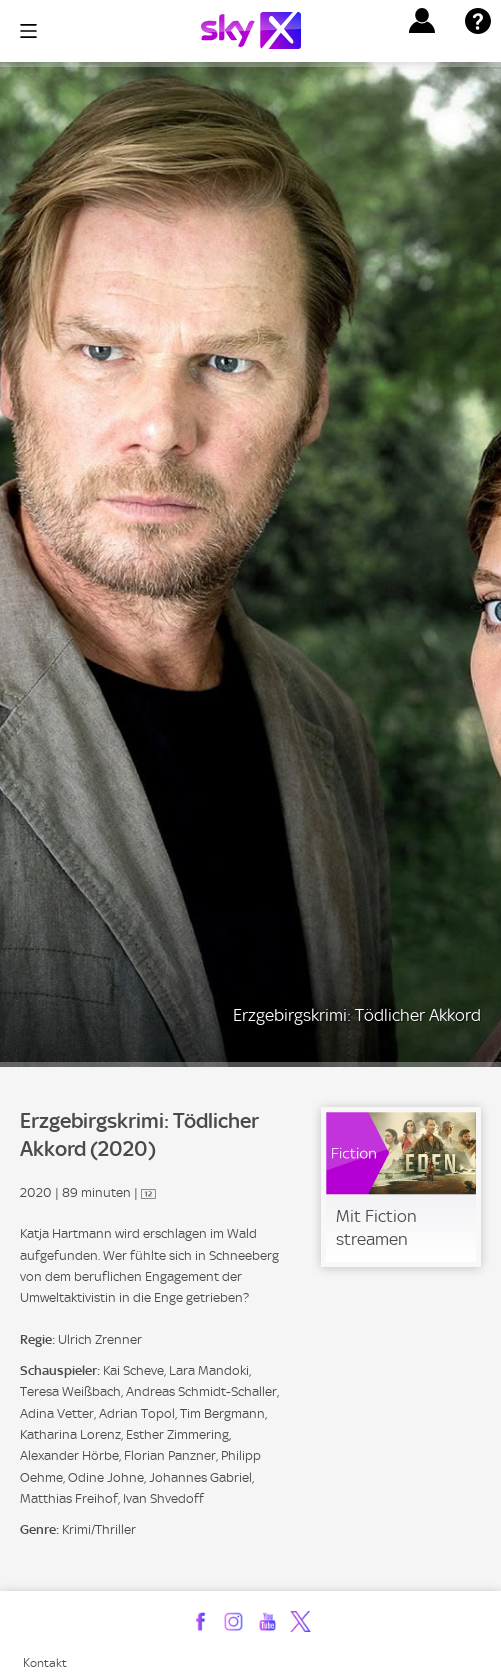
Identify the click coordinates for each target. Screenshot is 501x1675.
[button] (422, 21)
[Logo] (251, 30)
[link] (401, 1187)
